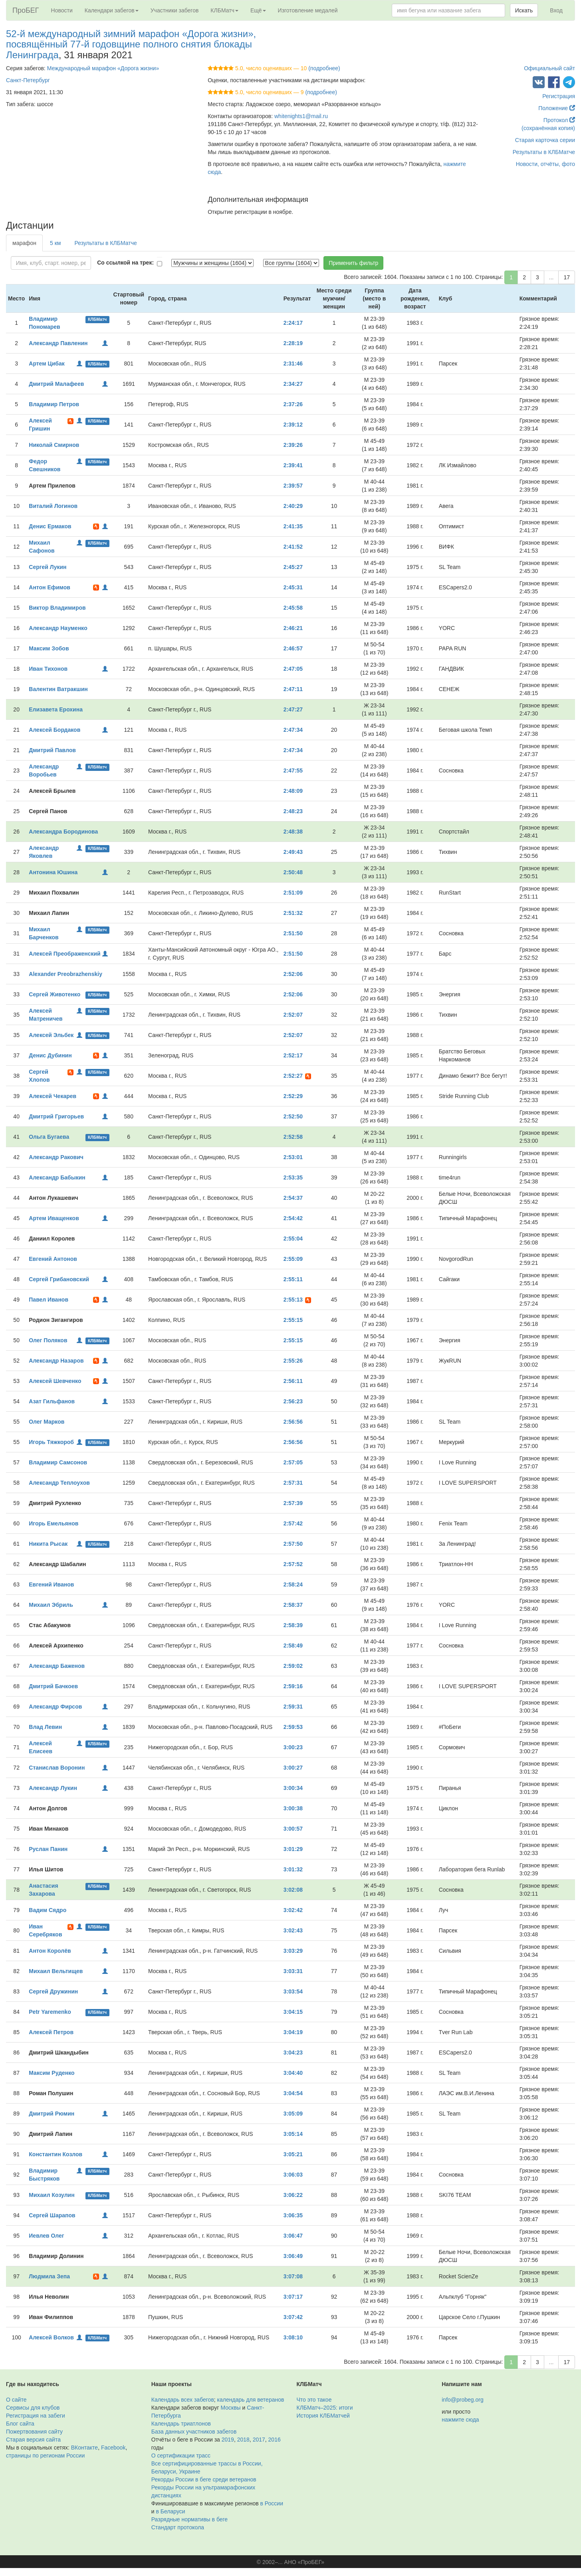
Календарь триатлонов (181, 2423)
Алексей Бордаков (54, 730)
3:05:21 (293, 2154)
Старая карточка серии (545, 140)
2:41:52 (293, 546)
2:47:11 (293, 689)
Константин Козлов (55, 2154)
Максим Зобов (49, 648)
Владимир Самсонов (58, 1462)
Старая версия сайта (33, 2439)
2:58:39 (293, 1625)
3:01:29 (293, 1849)
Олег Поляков (48, 1340)
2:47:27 (293, 709)
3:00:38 (293, 1808)
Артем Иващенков (54, 1218)
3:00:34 (293, 1788)
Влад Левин (45, 1727)
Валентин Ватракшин (58, 689)
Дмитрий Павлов (52, 750)
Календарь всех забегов (182, 2399)
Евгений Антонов (53, 1259)
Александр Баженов (57, 1666)
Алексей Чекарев (52, 1096)
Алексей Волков (51, 2337)
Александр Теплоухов (59, 1483)
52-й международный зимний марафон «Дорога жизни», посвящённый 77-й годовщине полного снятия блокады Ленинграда (131, 44)
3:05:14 (293, 2134)
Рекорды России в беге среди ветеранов (203, 2479)
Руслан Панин (48, 1849)
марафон (24, 243)
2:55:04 (293, 1238)
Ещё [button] (258, 10)
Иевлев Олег (46, 2235)
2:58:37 (293, 1605)
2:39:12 (293, 424)
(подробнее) (324, 68)
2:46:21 (293, 628)
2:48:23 (293, 811)
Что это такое (314, 2399)
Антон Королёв (50, 1951)
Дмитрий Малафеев (56, 384)
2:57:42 (293, 1523)
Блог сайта (20, 2423)
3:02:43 (293, 1930)
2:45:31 (293, 587)
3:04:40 (293, 2073)
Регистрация (558, 96)
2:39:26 (293, 445)
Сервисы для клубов (33, 2407)
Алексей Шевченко (55, 1381)
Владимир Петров (54, 404)
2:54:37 (293, 1198)
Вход (556, 10)
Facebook (113, 2447)
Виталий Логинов (53, 506)
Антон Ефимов (49, 587)
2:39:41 (293, 465)
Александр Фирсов (55, 1706)
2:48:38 (293, 831)
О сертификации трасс (180, 2455)
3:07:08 (293, 2276)
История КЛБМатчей (323, 2415)
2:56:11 (293, 1381)
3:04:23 (293, 2052)
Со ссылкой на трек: (125, 262)
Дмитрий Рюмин (51, 2113)
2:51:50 (293, 933)
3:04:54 (293, 2093)
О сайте (16, 2399)
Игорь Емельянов (53, 1523)
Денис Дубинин (50, 1055)
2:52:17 (293, 1055)
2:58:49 (293, 1645)
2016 (274, 2439)
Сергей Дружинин (53, 1991)
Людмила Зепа (49, 2276)
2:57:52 (293, 1564)
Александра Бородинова (63, 831)
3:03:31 (293, 1971)
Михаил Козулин (51, 2195)
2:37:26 (293, 404)
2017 (259, 2439)
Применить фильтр (353, 263)
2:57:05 (293, 1462)
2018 (243, 2439)
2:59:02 (293, 1666)
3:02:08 (293, 1890)
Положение (556, 108)
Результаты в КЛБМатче (544, 152)
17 (566, 277)
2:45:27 (293, 567)
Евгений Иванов (51, 1584)
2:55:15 (293, 1320)
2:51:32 (293, 913)
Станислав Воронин (57, 1767)
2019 (228, 2439)
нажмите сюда (460, 2419)
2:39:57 (293, 485)
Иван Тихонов (48, 669)
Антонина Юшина (53, 872)
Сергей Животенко (54, 994)
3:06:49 (293, 2256)
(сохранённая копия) (548, 128)
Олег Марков (46, 1421)
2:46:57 (293, 648)
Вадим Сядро (47, 1910)
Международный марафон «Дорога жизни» (103, 68)
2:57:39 (293, 1503)
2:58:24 (293, 1584)
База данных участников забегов (194, 2431)
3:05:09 (293, 2113)
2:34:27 (293, 384)
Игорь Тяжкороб (51, 1442)
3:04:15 (293, 2012)
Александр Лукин (53, 1788)
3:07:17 (293, 2297)
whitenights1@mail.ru (301, 116)
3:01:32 (293, 1869)
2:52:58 (293, 1137)
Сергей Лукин (47, 567)
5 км (55, 243)
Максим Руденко (51, 2073)
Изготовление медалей (308, 10)
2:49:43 (293, 852)
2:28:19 (293, 343)
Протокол (559, 120)
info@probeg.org (463, 2399)
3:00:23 (293, 1747)
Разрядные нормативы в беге (189, 2519)
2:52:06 (293, 974)
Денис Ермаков (50, 526)
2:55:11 (293, 1279)
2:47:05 (293, 669)
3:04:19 (293, 2032)
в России (271, 2503)
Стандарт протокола (177, 2527)
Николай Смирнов (54, 445)
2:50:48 (293, 872)
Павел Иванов (48, 1299)
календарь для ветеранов (250, 2399)
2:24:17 (293, 323)
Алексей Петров (51, 2032)
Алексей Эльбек (51, 1035)
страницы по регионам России (45, 2455)
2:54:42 (293, 1218)
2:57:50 (293, 1544)
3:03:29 (293, 1951)
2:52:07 (293, 1014)
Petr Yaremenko (50, 2012)
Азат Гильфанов (52, 1401)
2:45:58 (293, 607)
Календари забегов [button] (112, 10)
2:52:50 (293, 1116)
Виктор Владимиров (57, 607)
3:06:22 (293, 2195)
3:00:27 (293, 1767)
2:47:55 (293, 770)
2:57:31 (293, 1483)
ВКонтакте (84, 2447)
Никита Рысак (48, 1544)
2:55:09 (293, 1259)
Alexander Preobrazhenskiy (65, 974)
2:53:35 (293, 1177)
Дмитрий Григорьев (56, 1116)
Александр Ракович (56, 1157)
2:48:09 (293, 791)
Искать (524, 10)
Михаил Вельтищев (56, 1971)
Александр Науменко (58, 628)
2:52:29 (293, 1096)
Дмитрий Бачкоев (53, 1686)
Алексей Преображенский (64, 953)
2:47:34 (293, 730)
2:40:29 (293, 506)
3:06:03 (293, 2174)
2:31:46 (293, 363)
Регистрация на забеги (35, 2415)
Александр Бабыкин (57, 1177)
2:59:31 (293, 1706)
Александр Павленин (58, 343)
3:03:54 (293, 1991)
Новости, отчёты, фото (545, 164)
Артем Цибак (46, 363)
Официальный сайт (549, 68)
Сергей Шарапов (52, 2215)
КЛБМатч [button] (224, 10)
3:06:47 (293, 2235)
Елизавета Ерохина (56, 709)
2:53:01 (293, 1157)
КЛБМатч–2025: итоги (325, 2407)
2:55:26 (293, 1360)
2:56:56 (293, 1421)
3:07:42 (293, 2317)
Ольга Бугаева (49, 1137)
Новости (62, 10)
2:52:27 (293, 1076)
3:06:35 (293, 2215)
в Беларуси (170, 2511)
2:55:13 (293, 1299)
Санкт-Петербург (28, 80)
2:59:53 (293, 1727)
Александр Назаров (56, 1360)
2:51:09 (293, 892)
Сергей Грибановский (59, 1279)
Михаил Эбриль (51, 1605)
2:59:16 (293, 1686)
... (551, 277)
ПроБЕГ (25, 10)
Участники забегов (175, 10)
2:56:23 (293, 1401)
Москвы (230, 2407)
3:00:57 (293, 1828)
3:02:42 (293, 1910)
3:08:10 (293, 2337)
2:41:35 (293, 526)
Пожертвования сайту (34, 2431)
